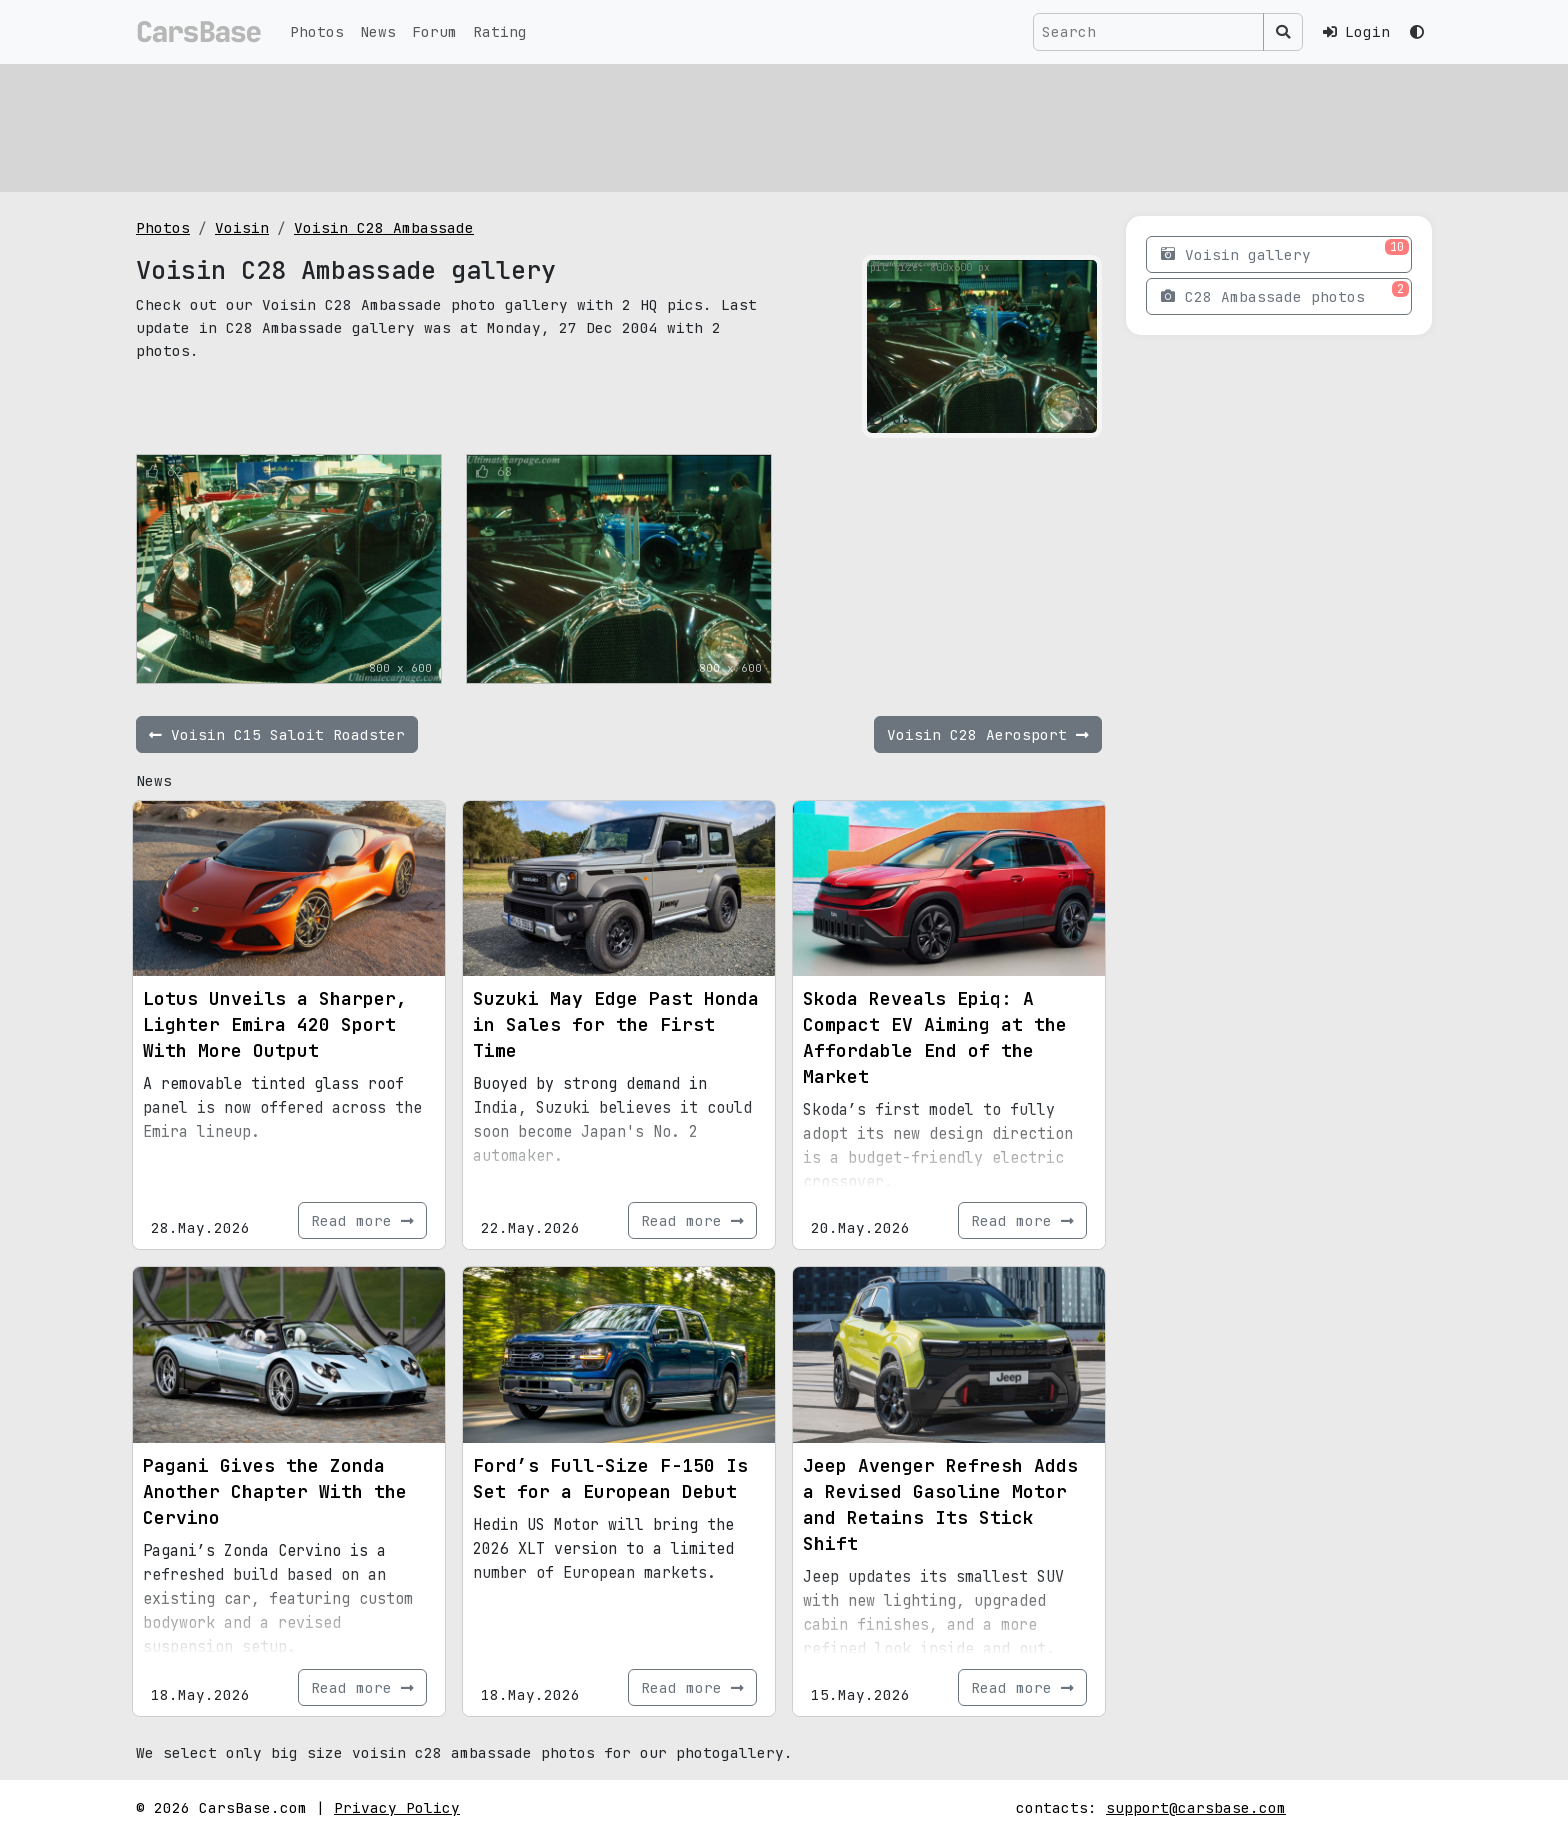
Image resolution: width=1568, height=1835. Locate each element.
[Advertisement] (736, 125)
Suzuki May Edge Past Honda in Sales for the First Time (616, 1024)
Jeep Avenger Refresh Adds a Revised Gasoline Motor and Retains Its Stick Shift (940, 1504)
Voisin (242, 227)
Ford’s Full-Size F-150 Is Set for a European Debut (610, 1478)
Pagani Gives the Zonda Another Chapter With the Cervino (275, 1491)
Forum (434, 31)
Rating (500, 31)
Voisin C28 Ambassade (384, 227)
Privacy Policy (397, 1807)
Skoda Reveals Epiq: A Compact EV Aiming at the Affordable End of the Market (935, 1037)
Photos (317, 31)
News (378, 31)
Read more (362, 1220)
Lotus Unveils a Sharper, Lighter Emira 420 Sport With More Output (275, 1024)
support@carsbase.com (1196, 1807)
